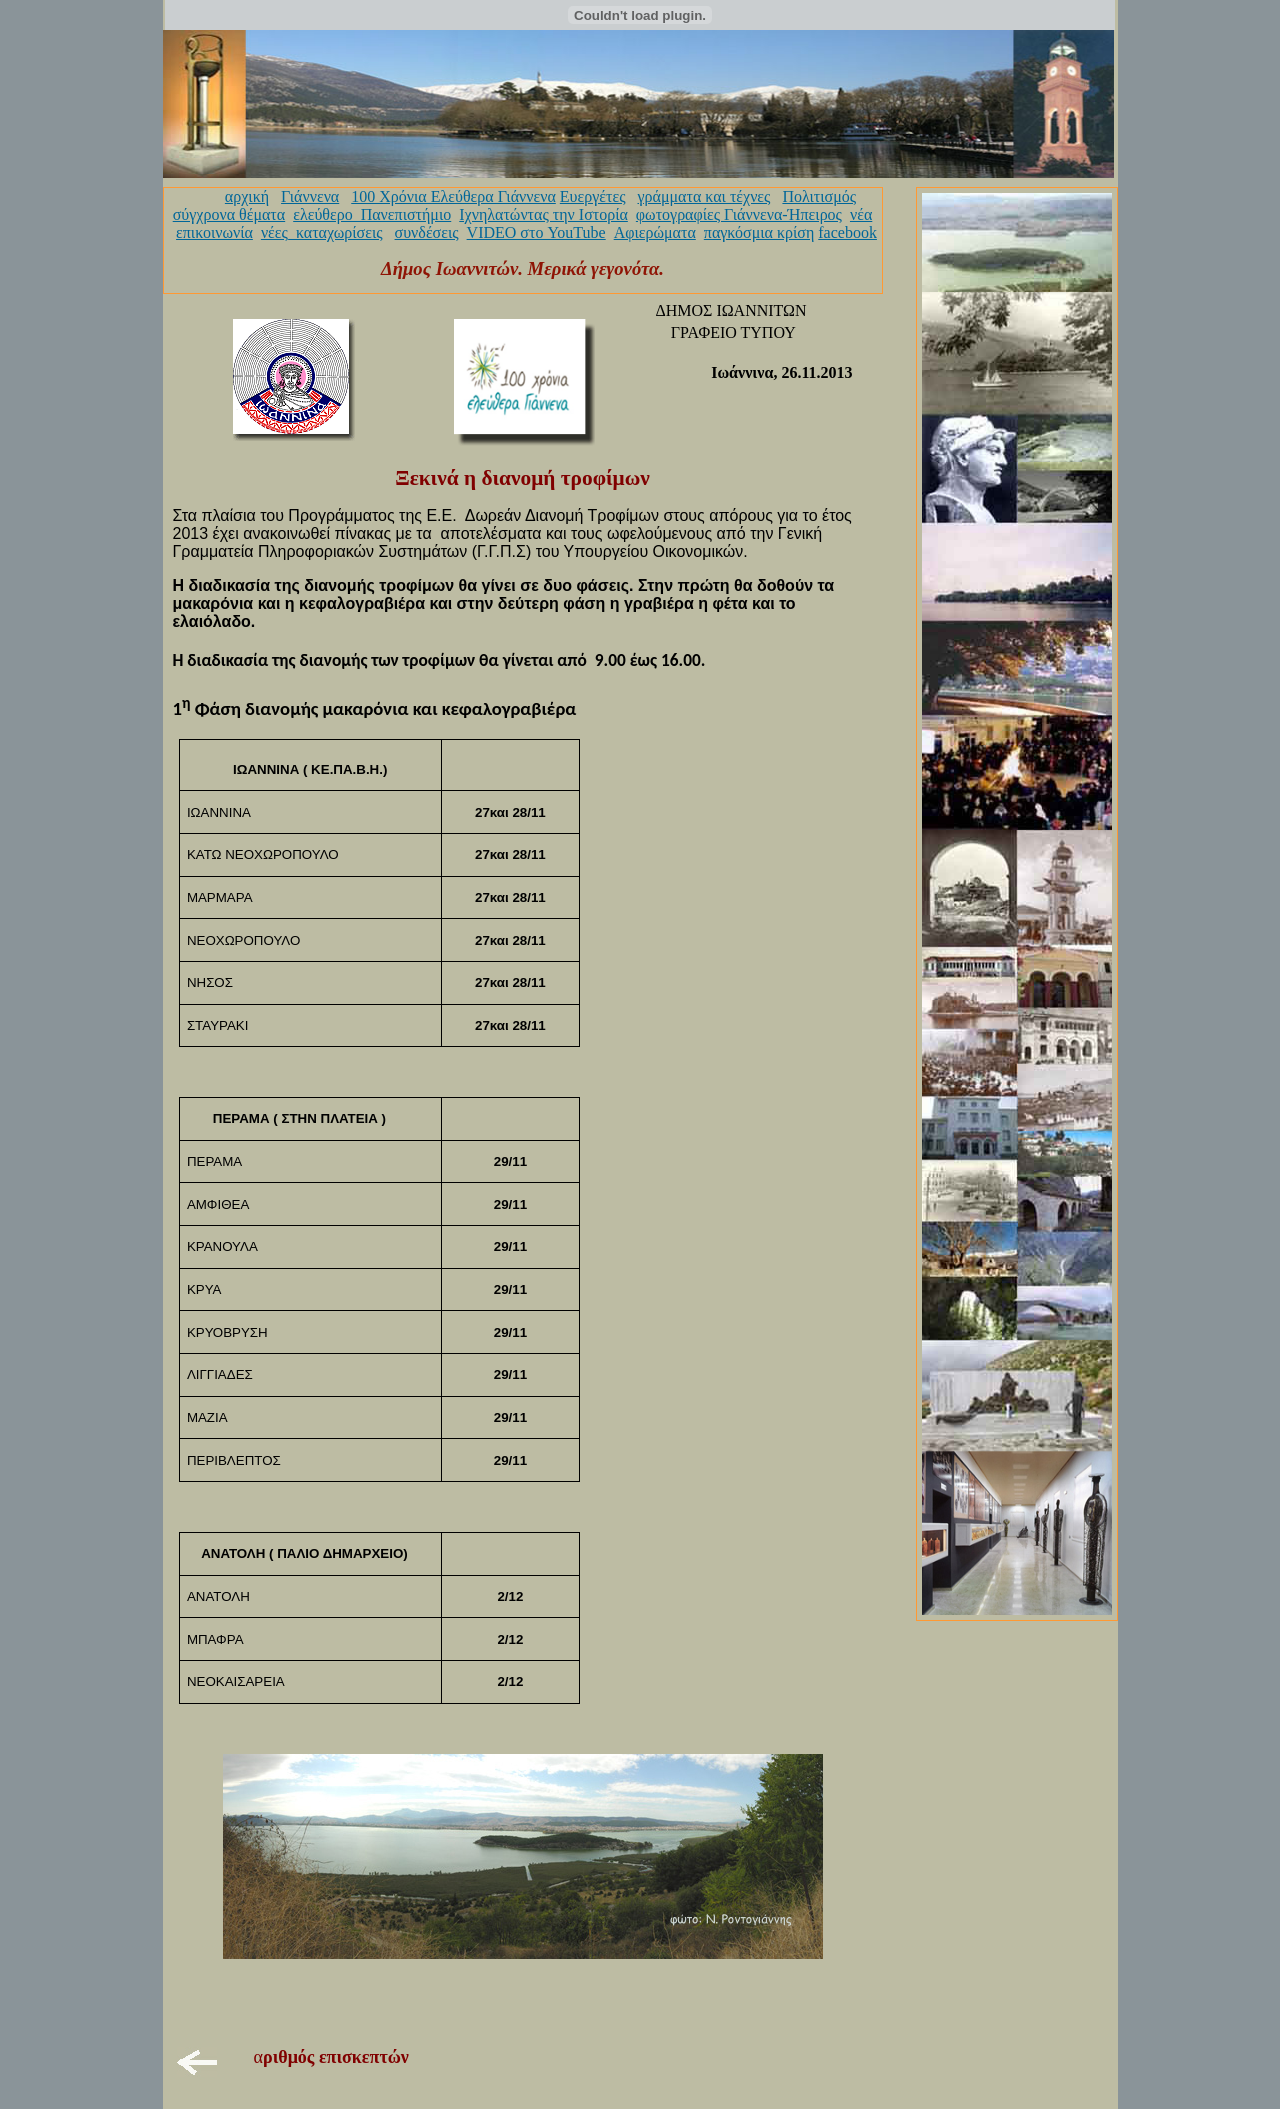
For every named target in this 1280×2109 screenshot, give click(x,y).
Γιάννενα (310, 196)
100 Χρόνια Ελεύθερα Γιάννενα (453, 196)
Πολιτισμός (819, 196)
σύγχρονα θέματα (229, 214)
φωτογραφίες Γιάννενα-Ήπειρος (739, 214)
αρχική (247, 196)
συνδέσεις (427, 232)
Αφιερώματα (655, 232)
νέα (861, 214)
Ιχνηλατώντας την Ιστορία (543, 214)
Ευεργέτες (593, 196)
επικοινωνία (214, 232)
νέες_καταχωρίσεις (322, 232)
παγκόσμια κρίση (759, 232)
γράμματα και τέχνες (703, 196)
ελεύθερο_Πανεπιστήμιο (372, 214)
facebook (847, 232)
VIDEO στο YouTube (536, 232)
